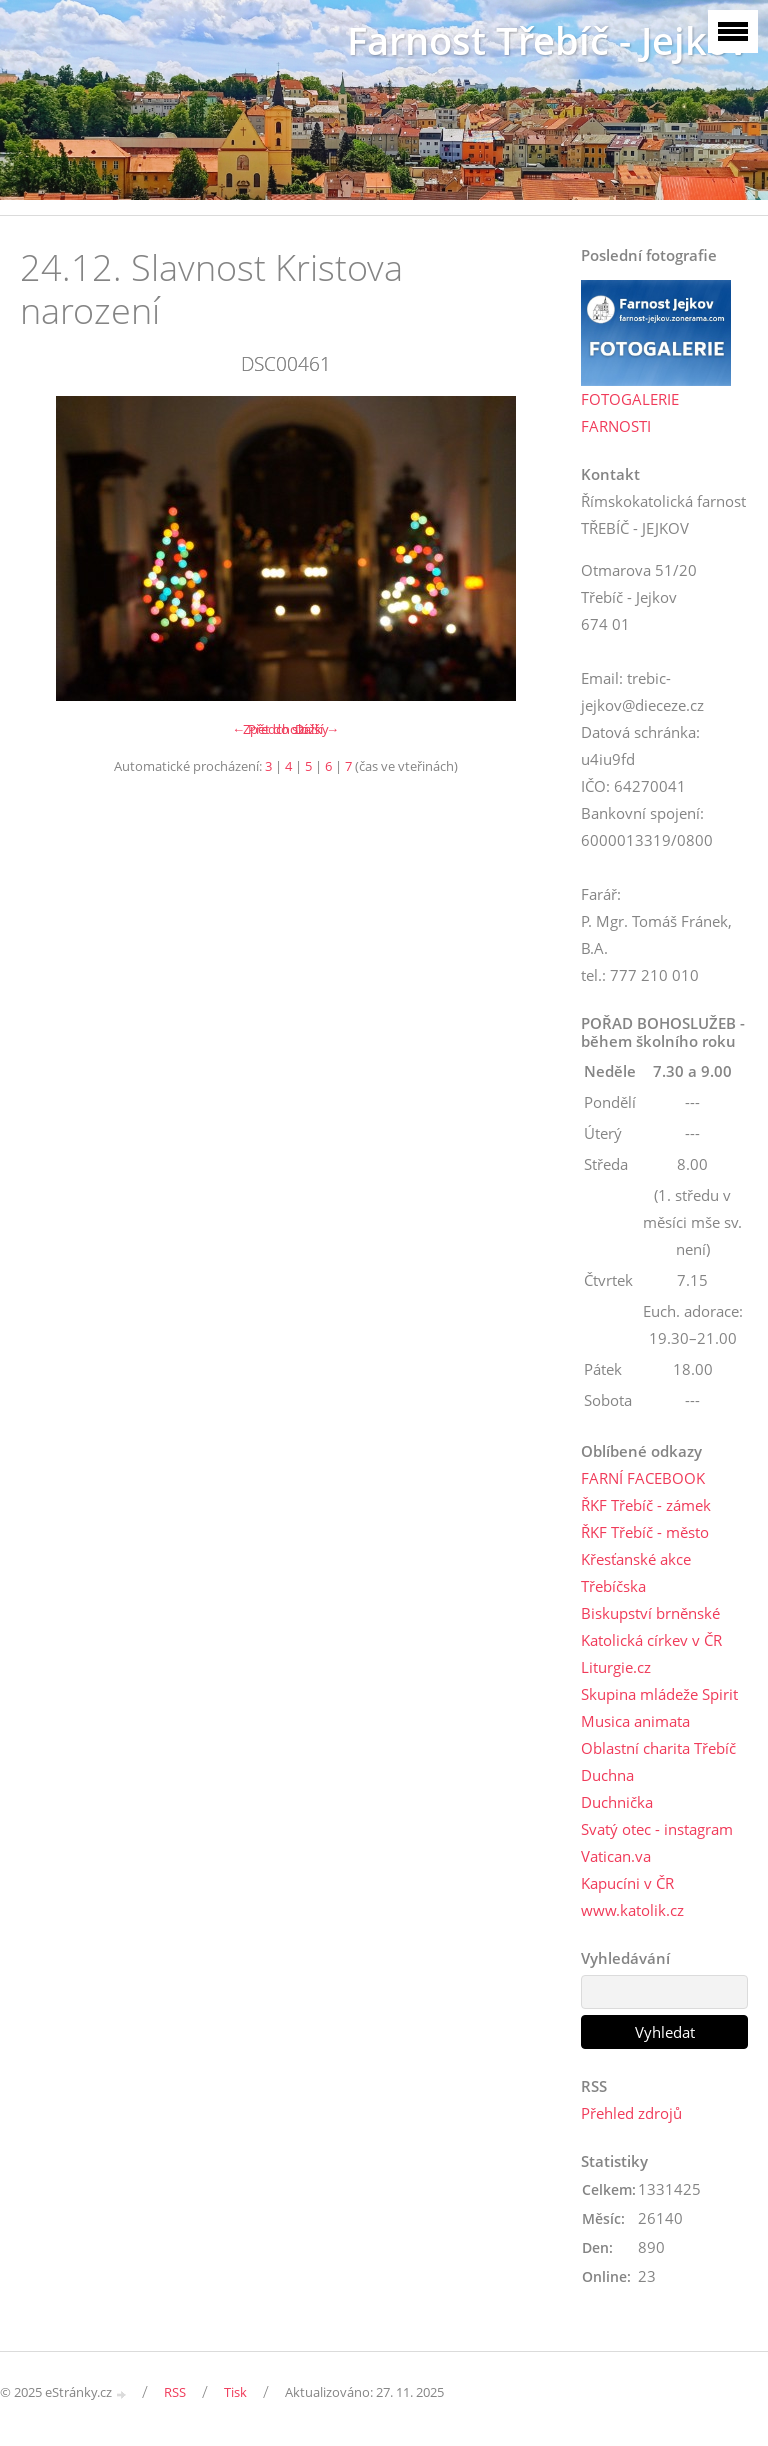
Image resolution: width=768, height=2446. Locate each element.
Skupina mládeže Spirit (659, 1694)
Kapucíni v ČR (627, 1883)
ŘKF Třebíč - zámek (646, 1505)
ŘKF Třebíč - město (645, 1532)
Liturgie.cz (616, 1667)
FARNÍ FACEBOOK (643, 1478)
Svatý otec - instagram (657, 1829)
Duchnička (617, 1802)
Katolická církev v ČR (651, 1640)
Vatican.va (616, 1856)
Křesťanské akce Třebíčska (636, 1572)
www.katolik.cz (632, 1910)
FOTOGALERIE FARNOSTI (630, 412)
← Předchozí (269, 729)
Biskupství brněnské (650, 1613)
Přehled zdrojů (631, 2113)
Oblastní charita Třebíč (658, 1748)
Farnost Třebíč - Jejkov (547, 40)
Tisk (235, 2392)
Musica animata (635, 1721)
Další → (317, 729)
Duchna (607, 1775)
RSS (175, 2392)
